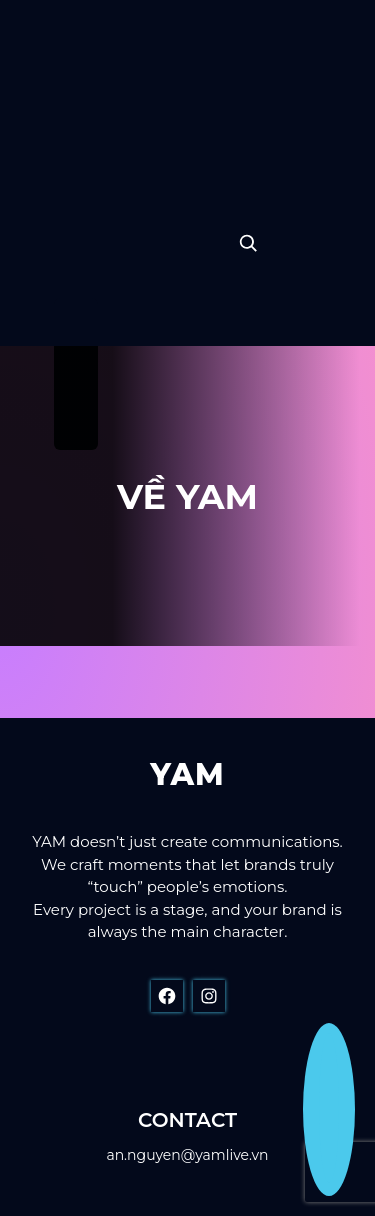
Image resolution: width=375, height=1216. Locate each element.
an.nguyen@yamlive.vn (187, 1155)
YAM (187, 774)
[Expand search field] (248, 243)
